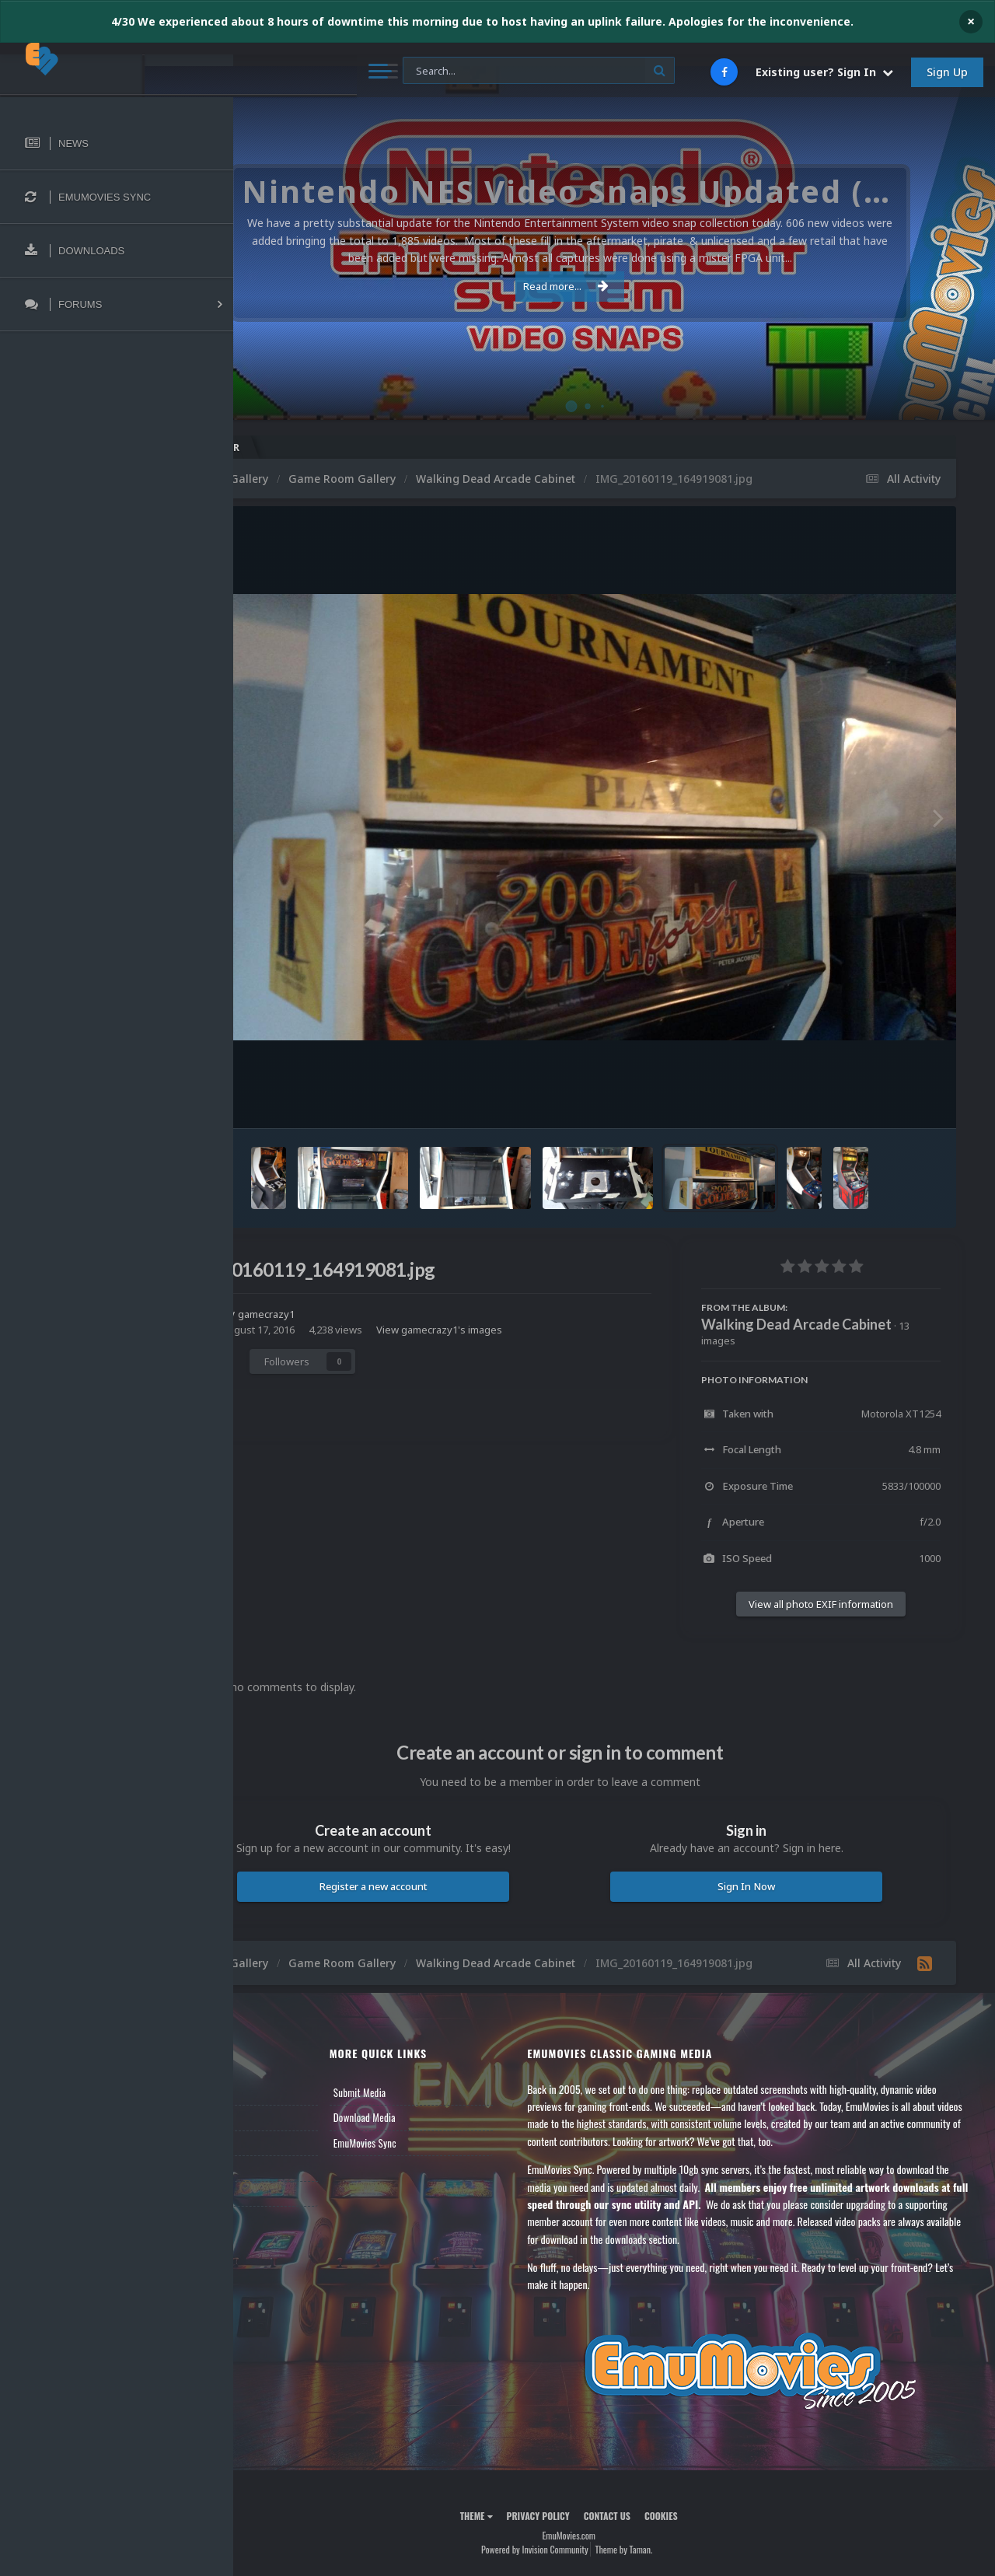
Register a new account (442, 1903)
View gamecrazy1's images (530, 1346)
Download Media (435, 2145)
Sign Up (947, 72)
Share (302, 1377)
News (270, 2119)
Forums (274, 2145)
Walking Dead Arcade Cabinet (796, 1340)
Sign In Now (769, 1903)
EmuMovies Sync (435, 2170)
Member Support (292, 2196)
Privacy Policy (583, 2543)
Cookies (706, 2543)
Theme (521, 2543)
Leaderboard (284, 2170)
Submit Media (430, 2119)
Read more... (612, 286)
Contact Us (281, 2220)
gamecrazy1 (359, 1330)
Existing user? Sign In (824, 72)
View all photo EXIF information (821, 1620)
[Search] (419, 71)
